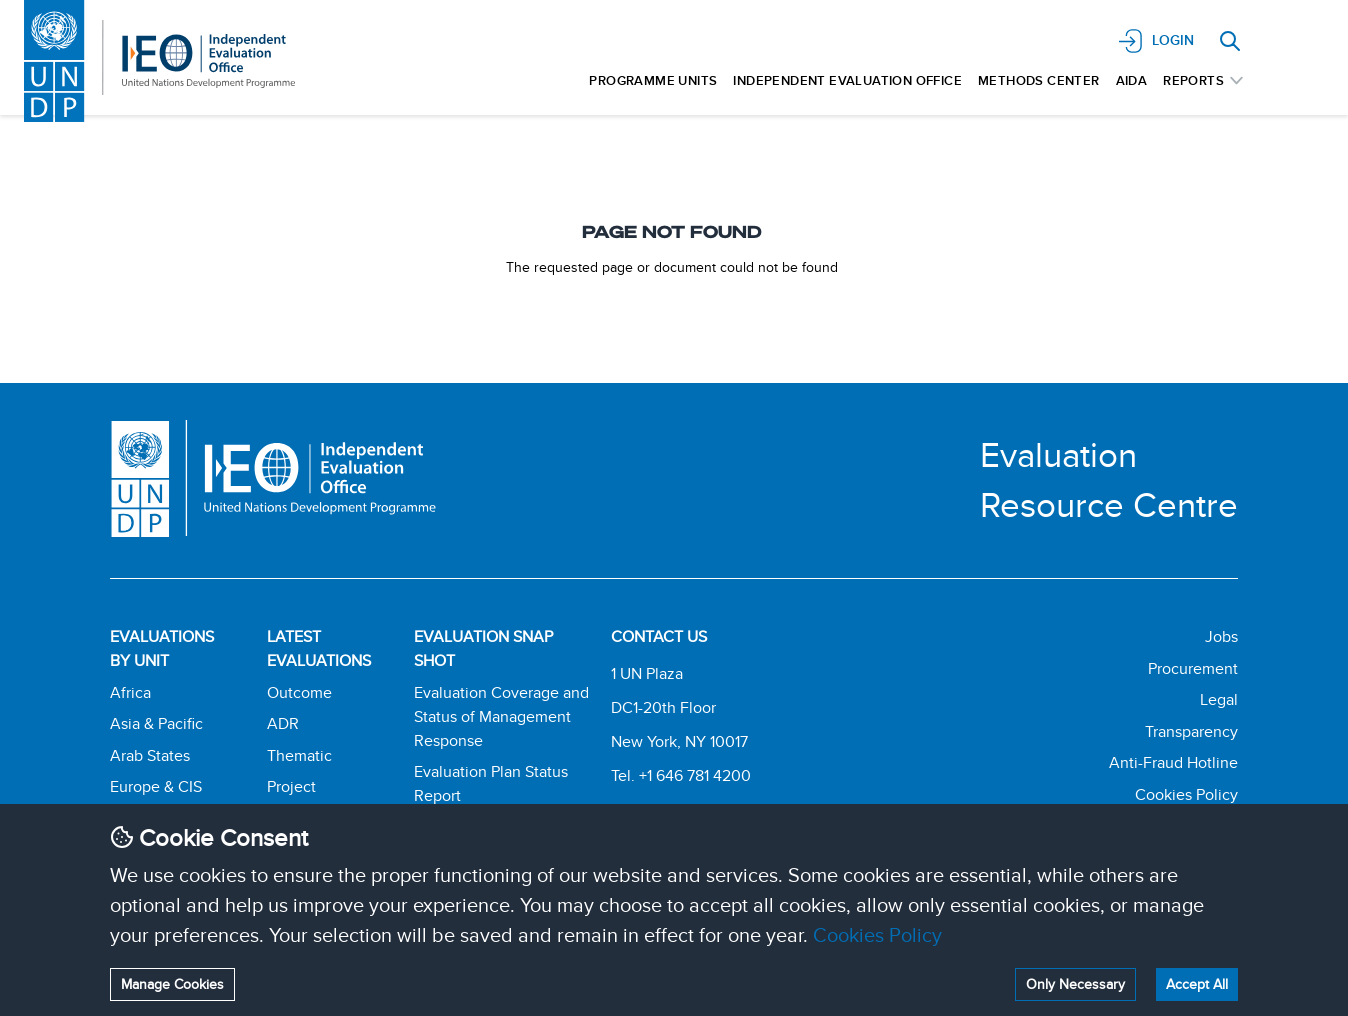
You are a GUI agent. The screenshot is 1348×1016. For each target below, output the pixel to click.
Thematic (299, 755)
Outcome (299, 692)
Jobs (1221, 636)
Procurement (1193, 668)
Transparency (1191, 731)
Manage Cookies (172, 984)
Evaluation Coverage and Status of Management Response (501, 716)
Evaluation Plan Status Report (491, 783)
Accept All (1197, 984)
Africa (130, 692)
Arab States (150, 755)
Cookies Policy (877, 934)
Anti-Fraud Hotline (1173, 762)
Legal (1219, 699)
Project (291, 786)
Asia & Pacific (156, 723)
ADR (283, 723)
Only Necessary (1075, 984)
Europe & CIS (156, 786)
